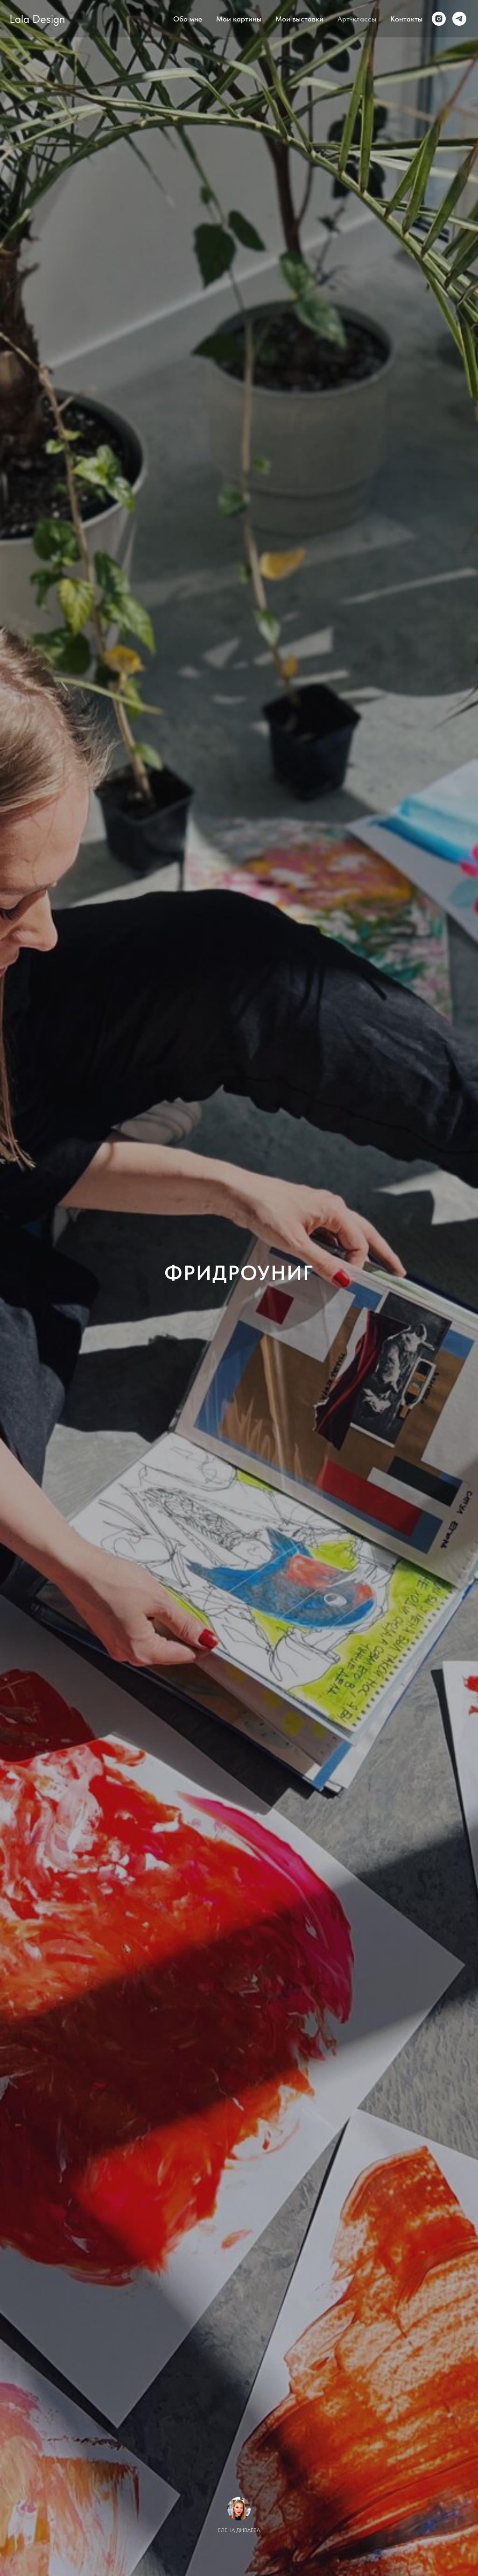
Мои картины (238, 18)
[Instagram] (439, 19)
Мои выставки (299, 18)
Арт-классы (356, 18)
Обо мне (187, 18)
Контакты (406, 18)
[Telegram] (459, 19)
